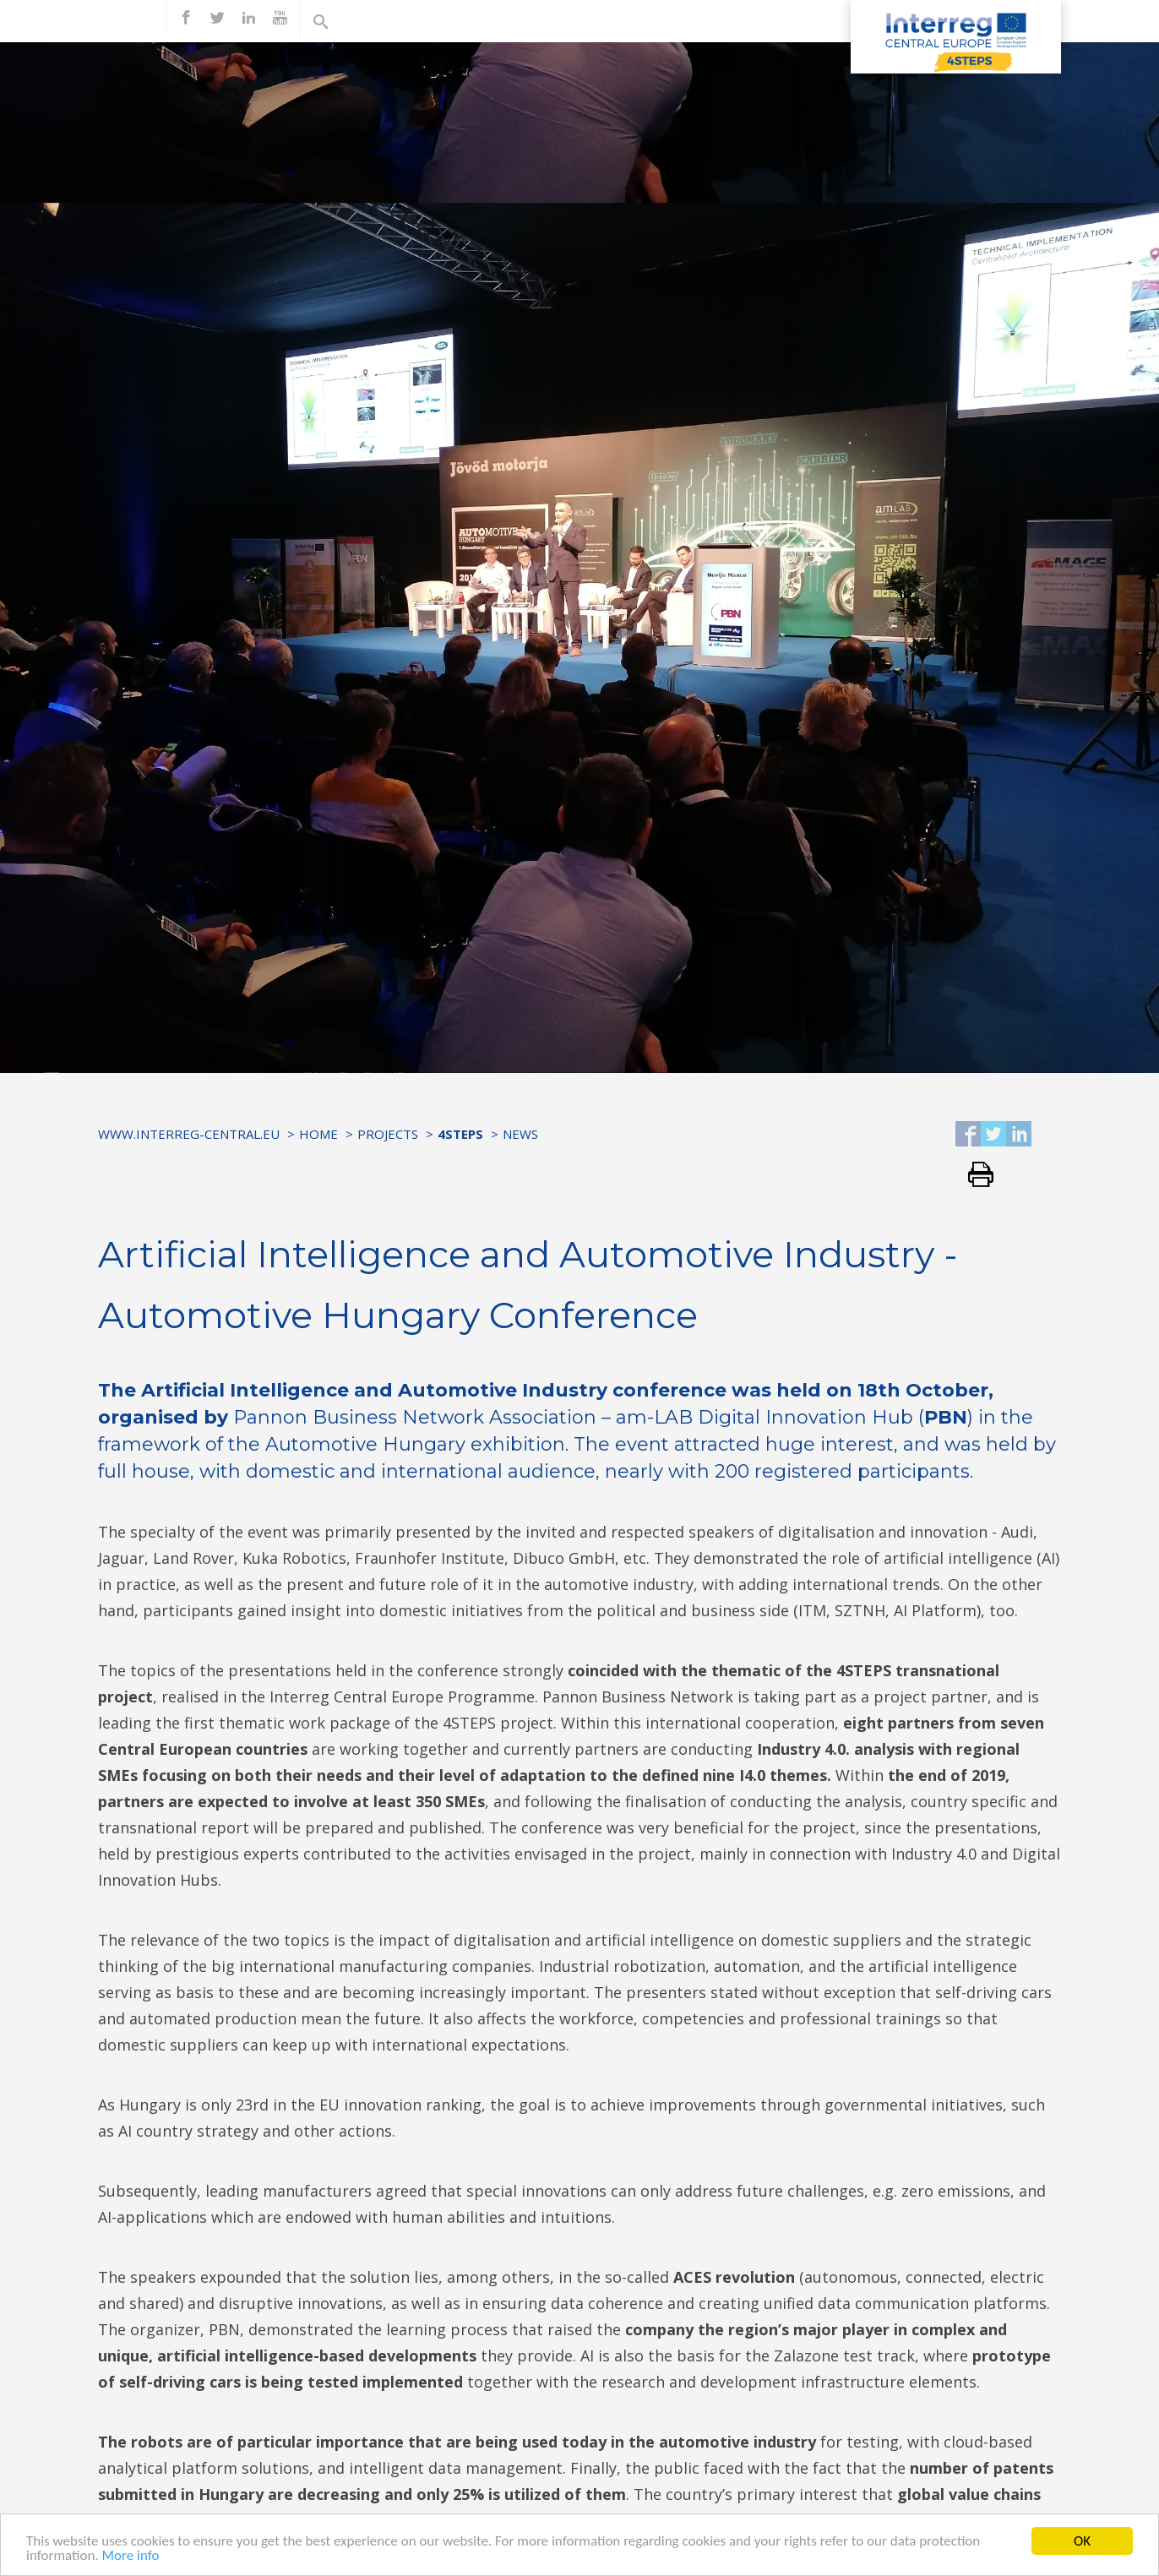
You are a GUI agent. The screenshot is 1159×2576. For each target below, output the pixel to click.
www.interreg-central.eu (189, 1133)
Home (318, 1133)
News (520, 1133)
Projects (387, 1133)
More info (131, 2557)
